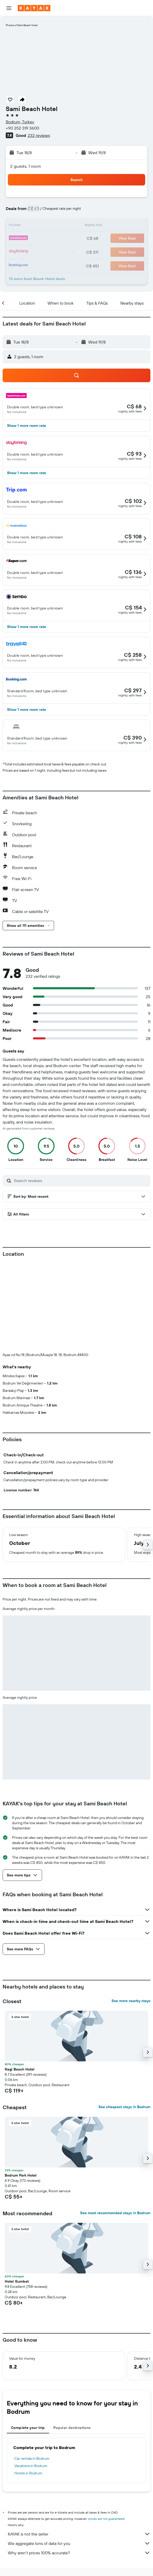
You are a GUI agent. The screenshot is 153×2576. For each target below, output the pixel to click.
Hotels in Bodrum (28, 2473)
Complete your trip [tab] (28, 2427)
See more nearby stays (130, 2000)
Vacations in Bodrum (30, 2465)
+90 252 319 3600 (22, 128)
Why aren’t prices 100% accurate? (79, 2553)
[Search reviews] (80, 1180)
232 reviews (39, 135)
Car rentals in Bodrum (31, 2458)
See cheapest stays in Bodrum (124, 2106)
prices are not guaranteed (106, 2519)
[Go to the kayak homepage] (34, 8)
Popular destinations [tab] (72, 2427)
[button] (9, 8)
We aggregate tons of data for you (79, 2543)
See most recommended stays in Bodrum (115, 2213)
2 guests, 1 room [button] (25, 166)
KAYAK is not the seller (79, 2534)
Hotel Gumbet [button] (17, 2281)
